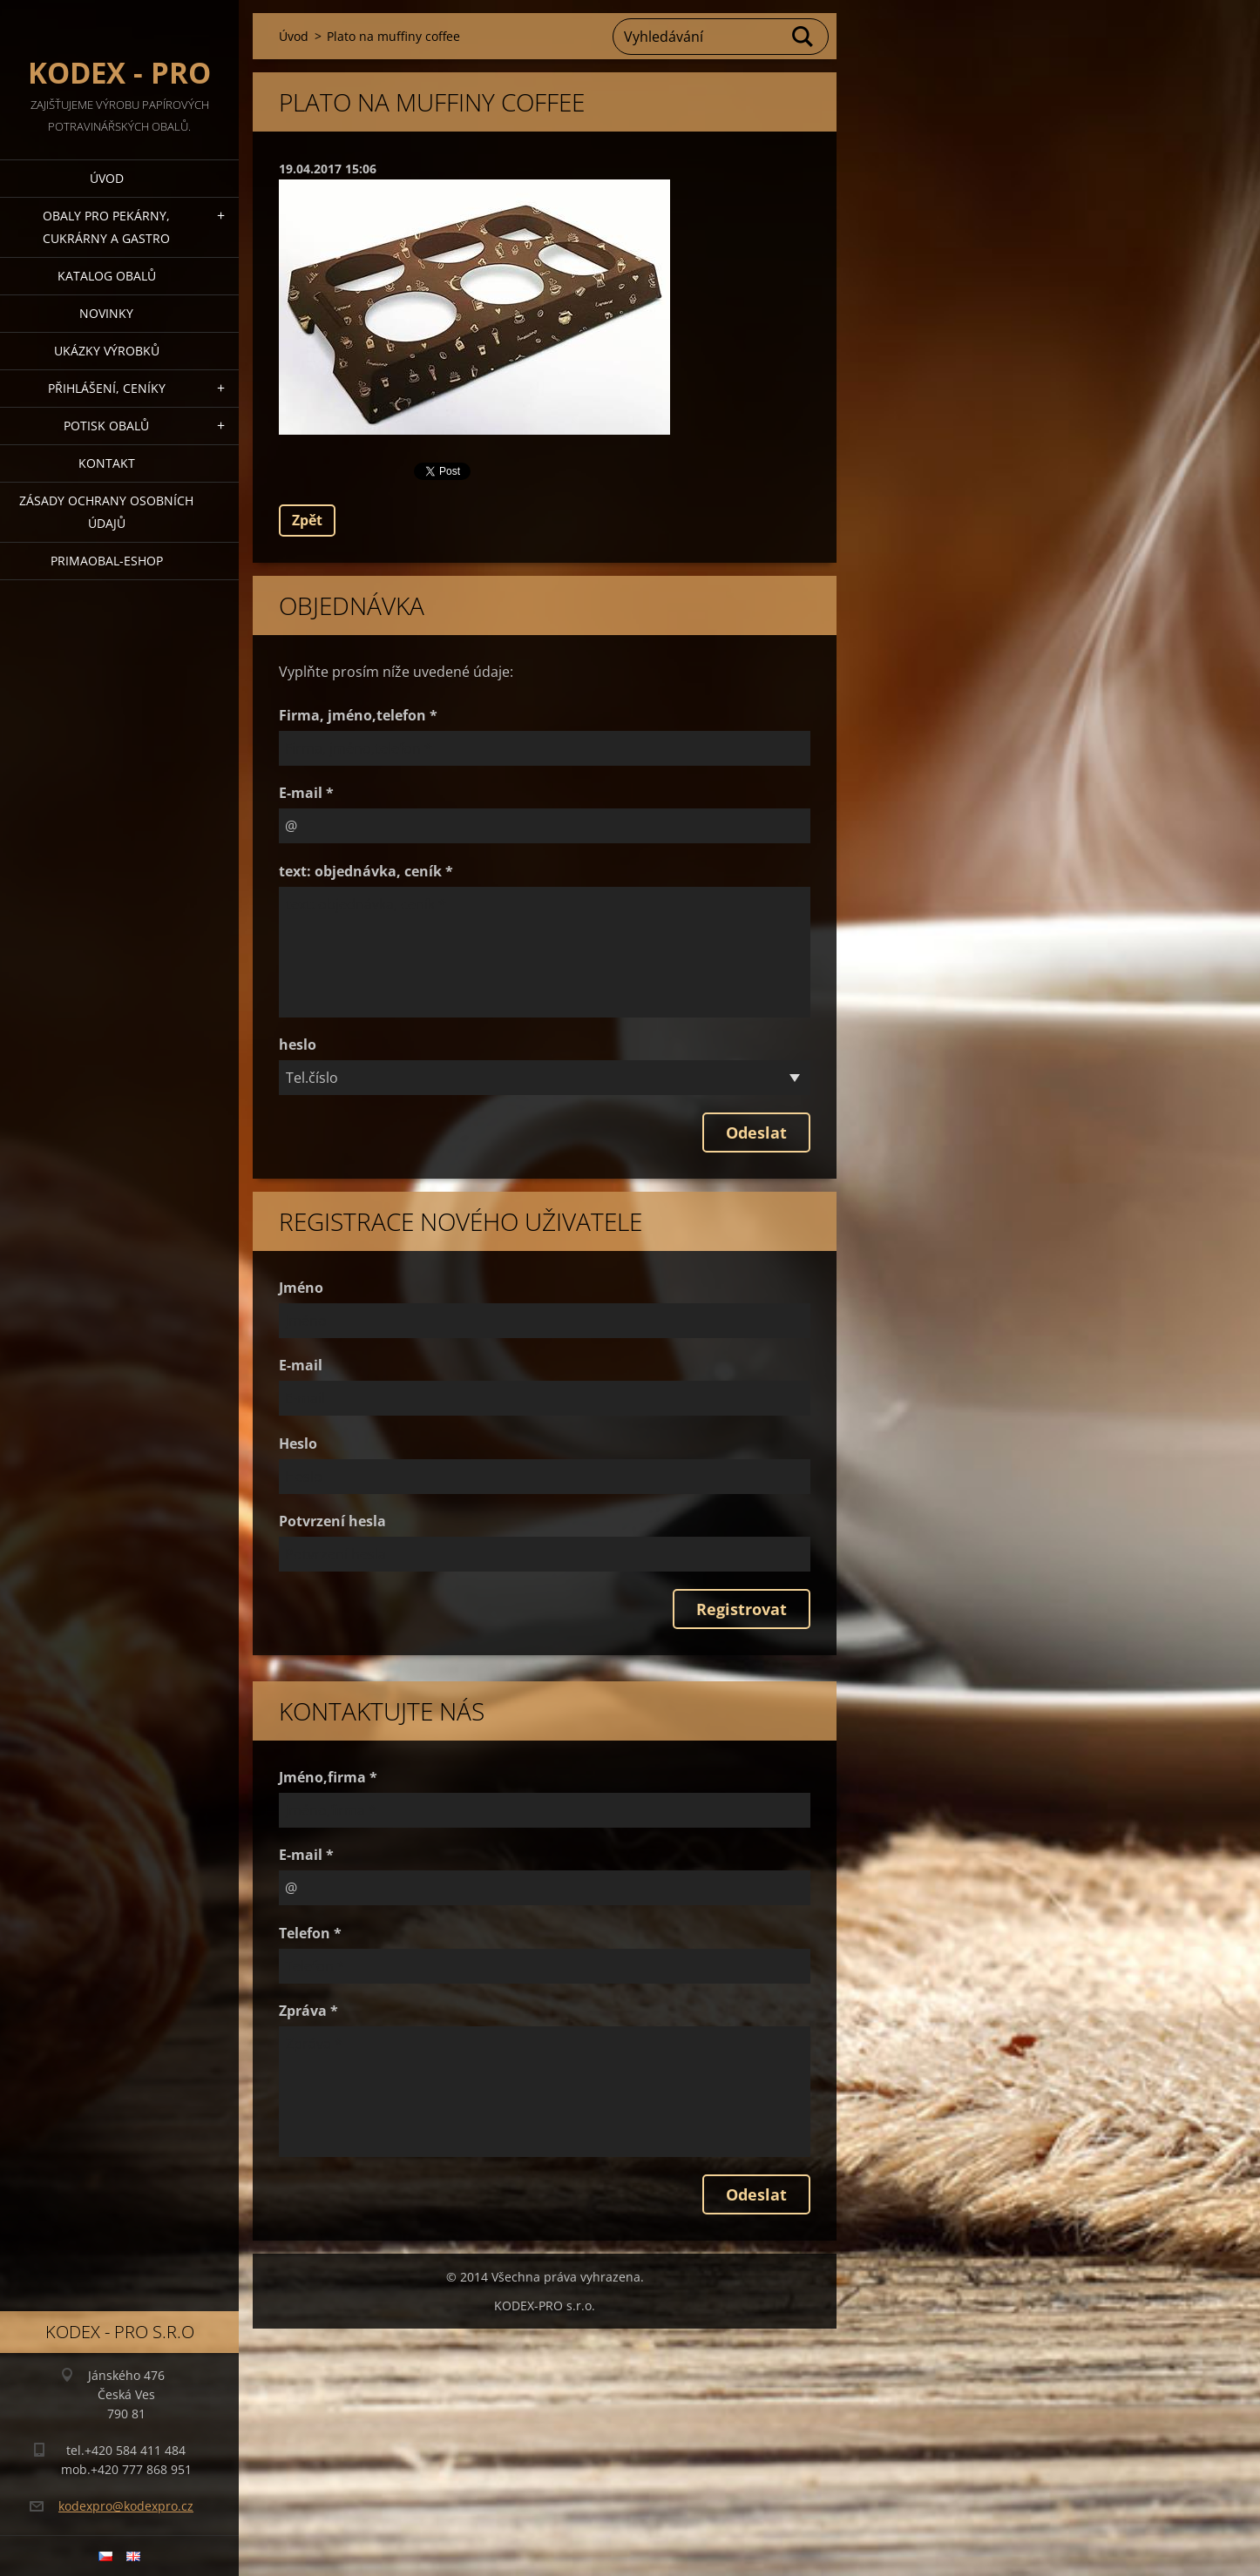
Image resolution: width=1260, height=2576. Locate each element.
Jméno (301, 1287)
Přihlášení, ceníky (107, 388)
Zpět (307, 520)
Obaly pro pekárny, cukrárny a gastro (106, 227)
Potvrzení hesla (332, 1521)
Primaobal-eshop (107, 560)
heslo (297, 1044)
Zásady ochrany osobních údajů (106, 511)
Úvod (107, 178)
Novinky (106, 313)
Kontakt (106, 463)
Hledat (803, 37)
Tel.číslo (312, 1077)
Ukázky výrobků (106, 350)
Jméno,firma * (328, 1777)
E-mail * (306, 792)
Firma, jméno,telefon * (358, 715)
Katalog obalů (107, 275)
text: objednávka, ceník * (366, 871)
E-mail (300, 1365)
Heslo (298, 1443)
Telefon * (310, 1933)
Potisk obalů (106, 425)
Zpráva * (308, 2010)
